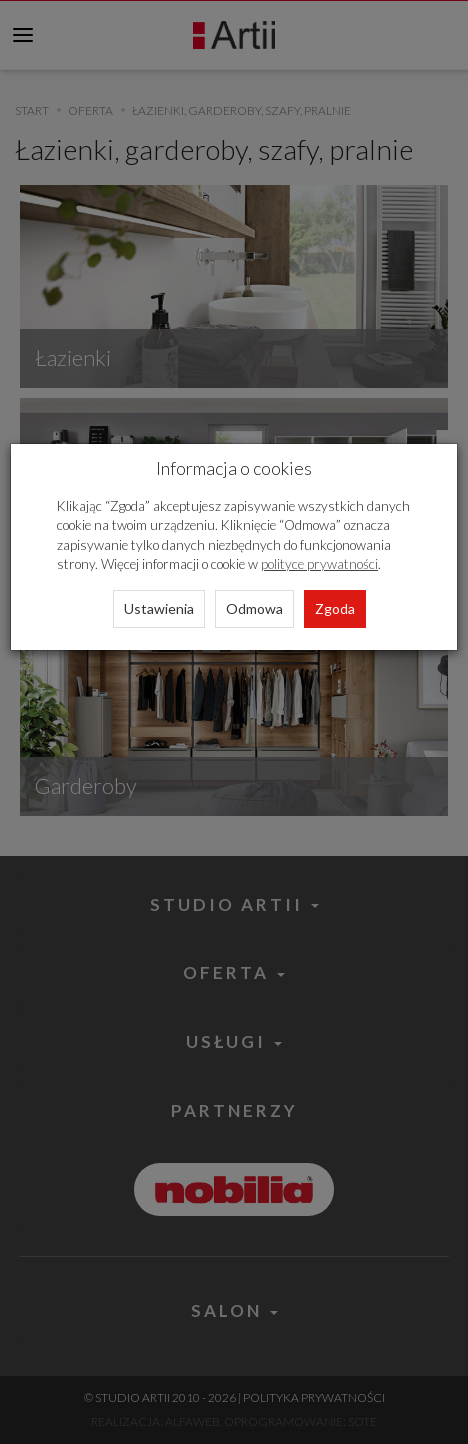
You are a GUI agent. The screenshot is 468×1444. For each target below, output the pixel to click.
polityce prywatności (319, 564)
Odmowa (254, 608)
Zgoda (335, 608)
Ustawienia (159, 608)
